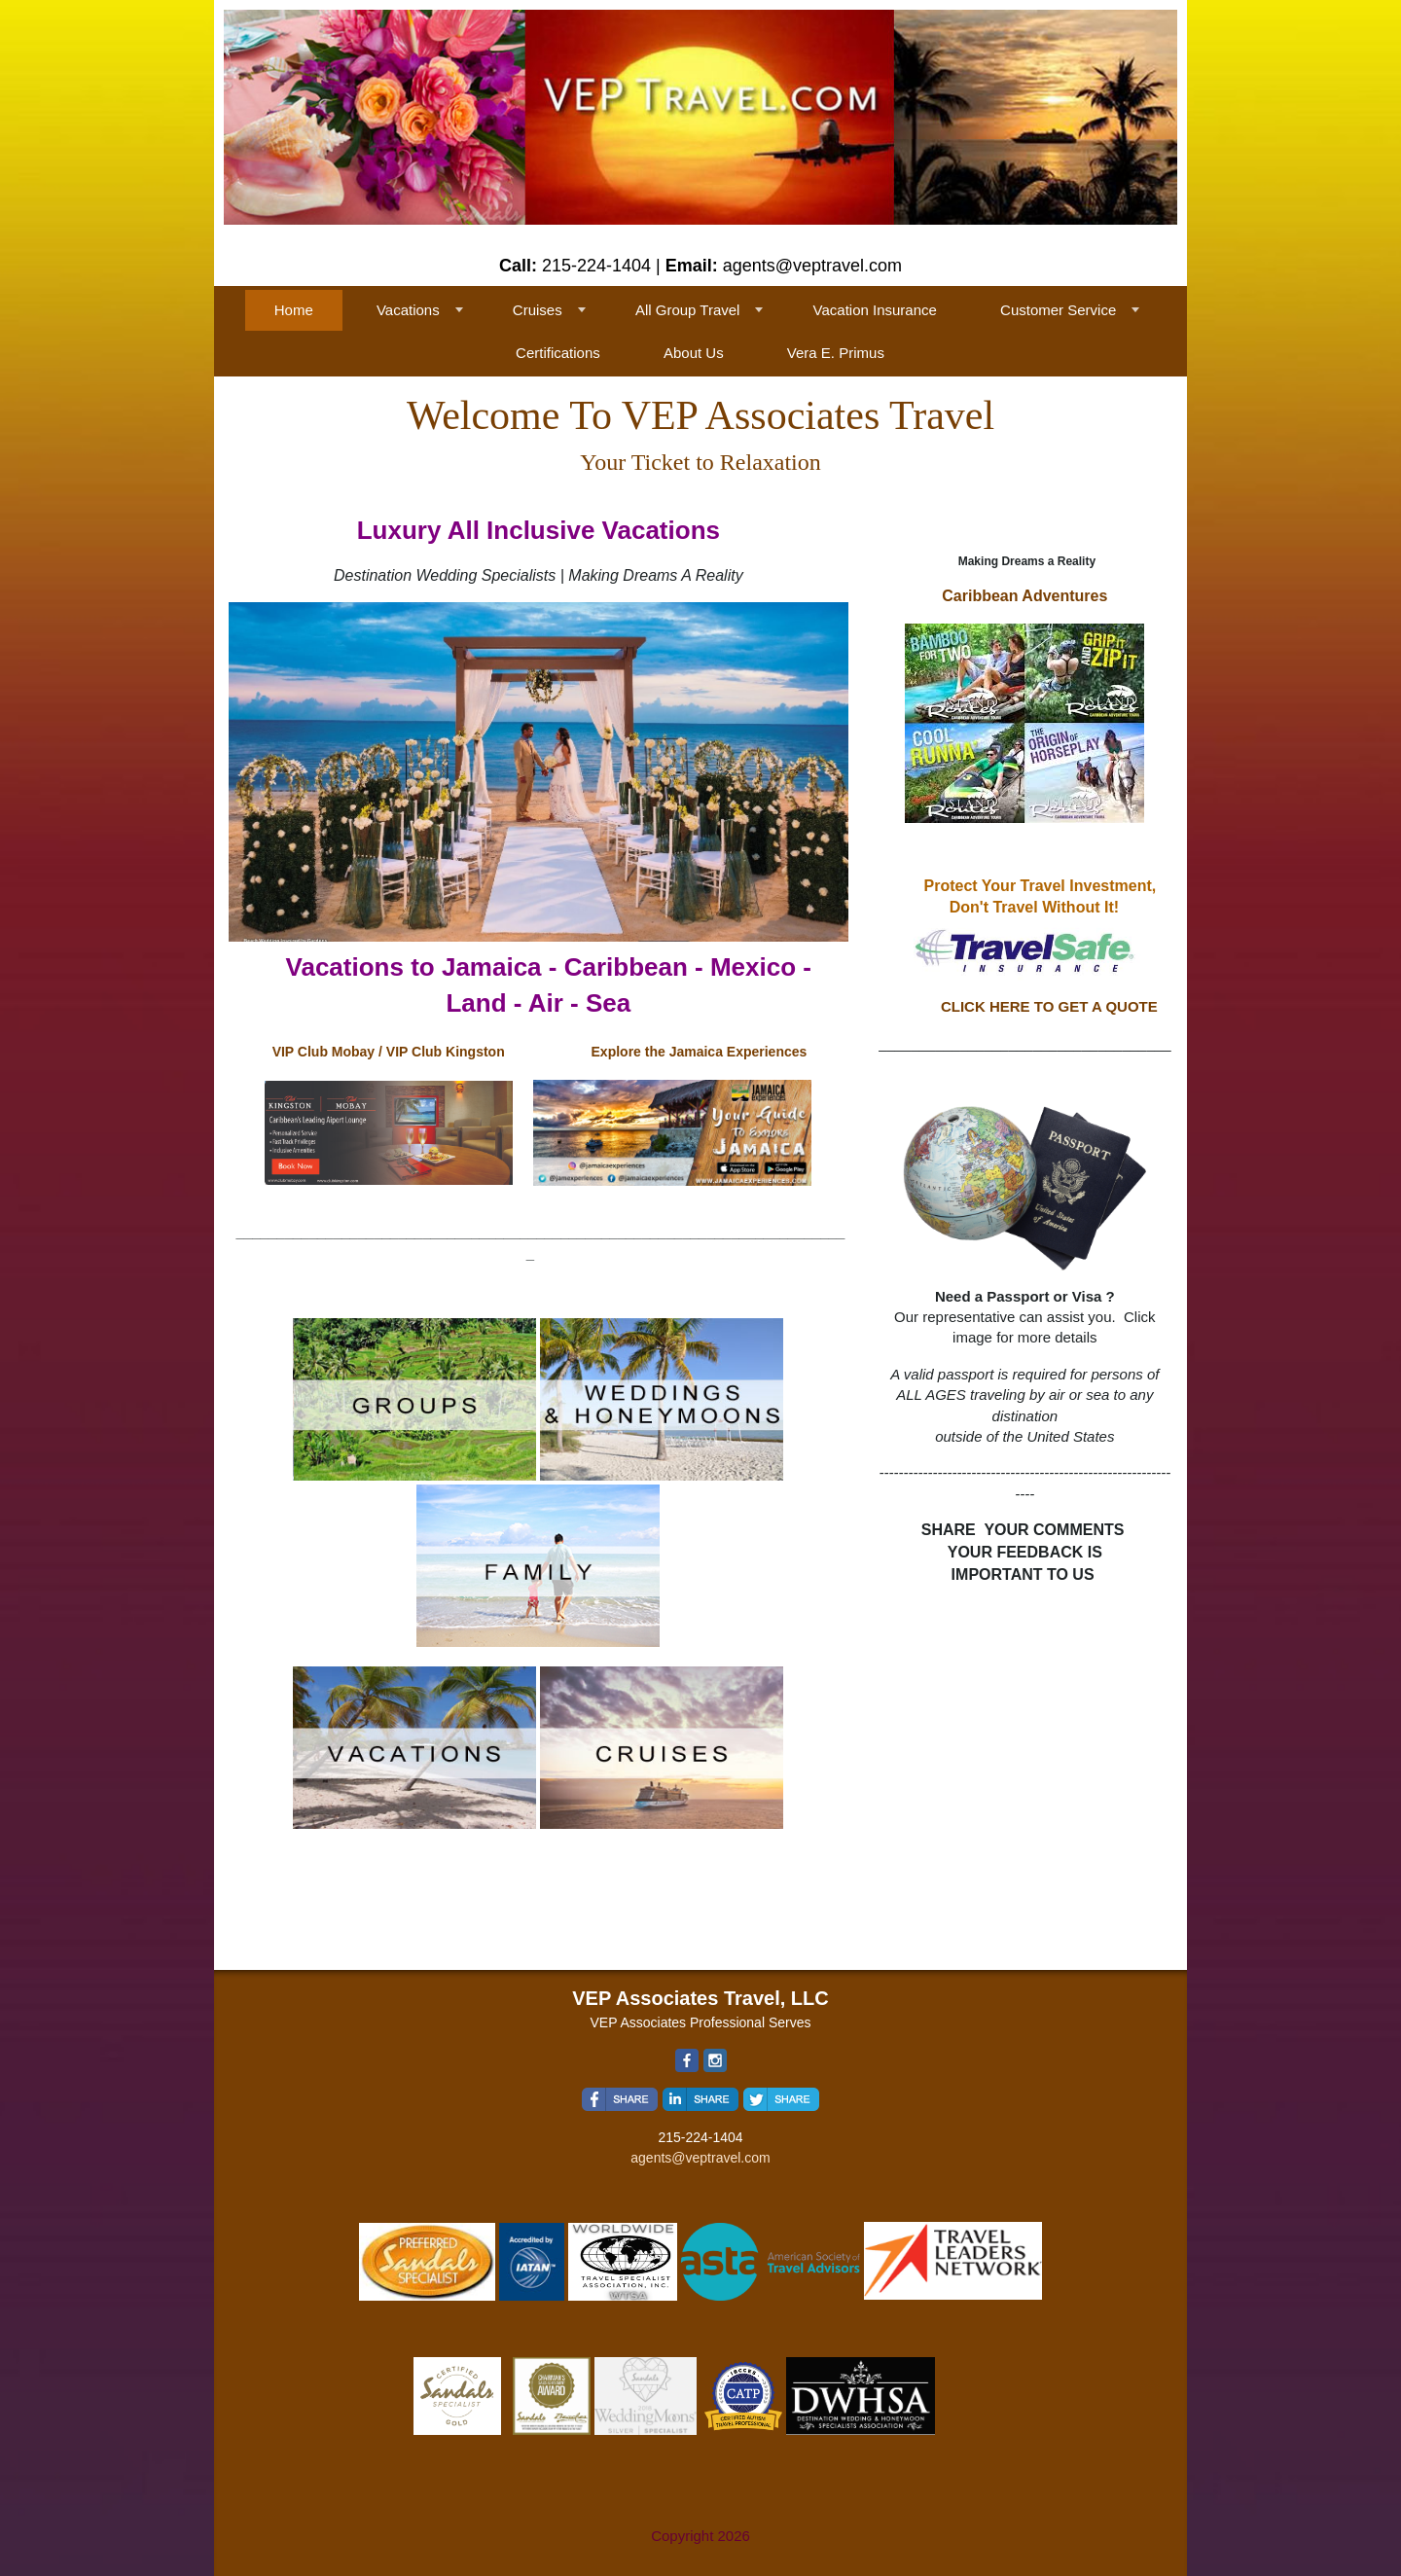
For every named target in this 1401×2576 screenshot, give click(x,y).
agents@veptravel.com (700, 2157)
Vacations (408, 310)
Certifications (558, 352)
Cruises (537, 310)
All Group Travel (687, 310)
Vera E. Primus (835, 352)
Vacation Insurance (875, 310)
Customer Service (1058, 310)
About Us (694, 352)
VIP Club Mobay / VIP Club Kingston (388, 1051)
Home (293, 310)
